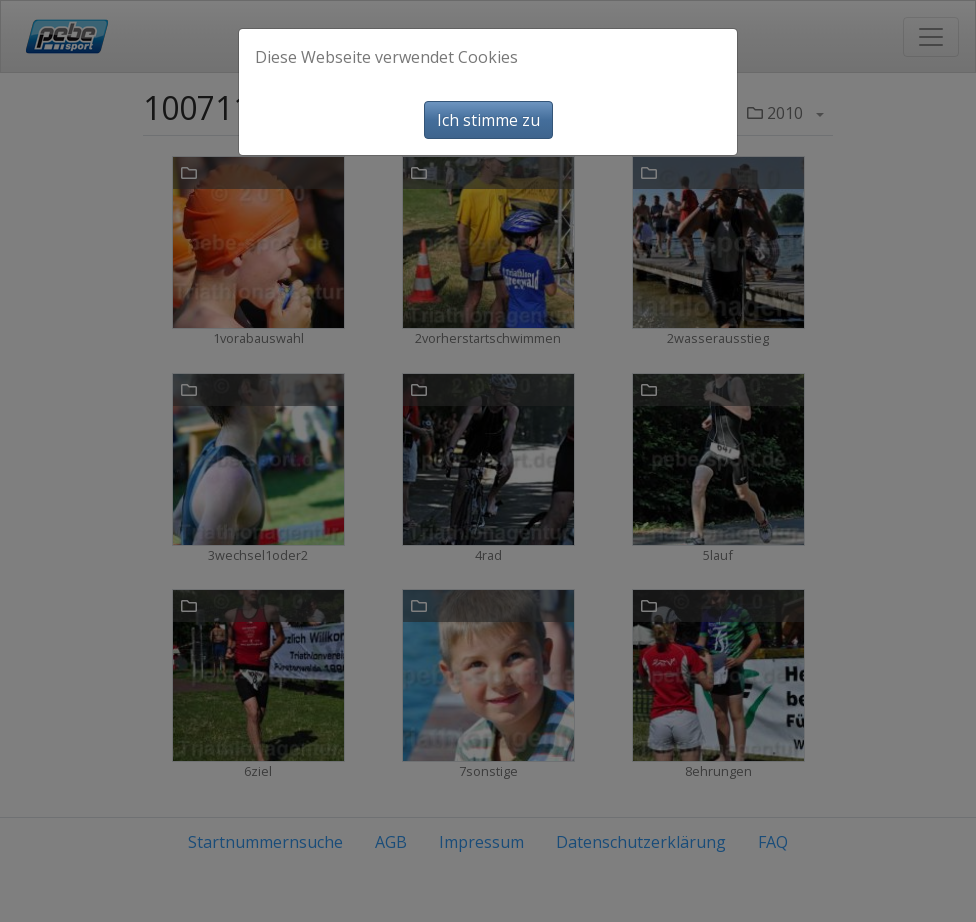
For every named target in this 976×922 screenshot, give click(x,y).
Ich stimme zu (488, 120)
